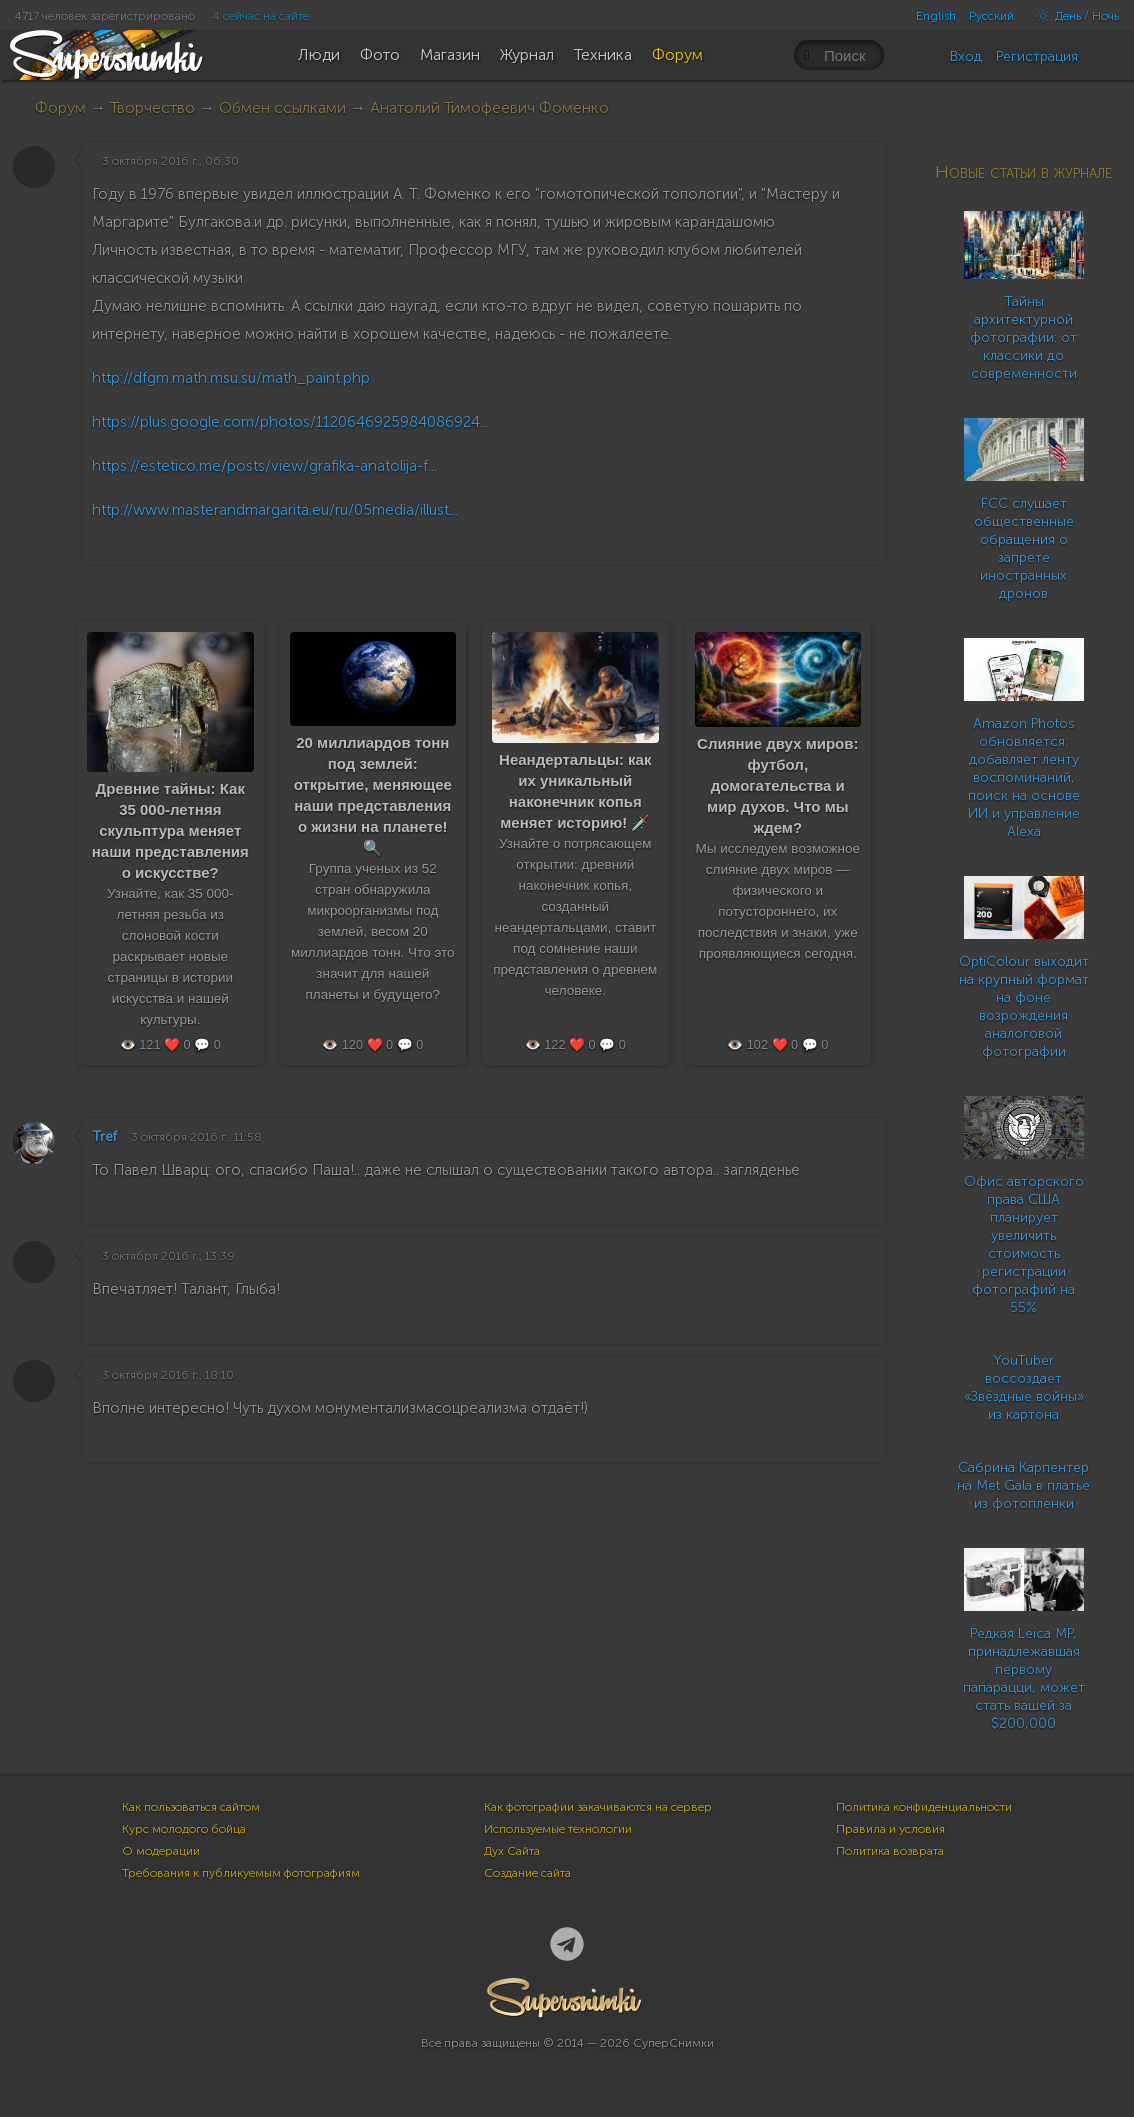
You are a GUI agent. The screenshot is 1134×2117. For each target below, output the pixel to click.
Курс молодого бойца (184, 1829)
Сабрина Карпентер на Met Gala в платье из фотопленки (1023, 1485)
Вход (966, 56)
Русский (991, 16)
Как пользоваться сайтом (191, 1807)
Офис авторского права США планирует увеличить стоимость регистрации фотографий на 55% (1024, 1244)
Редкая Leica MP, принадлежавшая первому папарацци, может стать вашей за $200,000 (1024, 1678)
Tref (104, 1136)
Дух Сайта (512, 1851)
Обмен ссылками (282, 107)
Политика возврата (890, 1851)
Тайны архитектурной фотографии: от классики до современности (1023, 337)
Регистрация (1037, 56)
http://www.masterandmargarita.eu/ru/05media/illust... (275, 510)
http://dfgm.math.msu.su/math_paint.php (231, 378)
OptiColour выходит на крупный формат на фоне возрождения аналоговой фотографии (1024, 1006)
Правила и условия (890, 1829)
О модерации (161, 1851)
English (936, 16)
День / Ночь (1073, 16)
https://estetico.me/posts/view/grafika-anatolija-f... (264, 466)
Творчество (152, 107)
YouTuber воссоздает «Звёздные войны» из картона (1024, 1387)
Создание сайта (527, 1873)
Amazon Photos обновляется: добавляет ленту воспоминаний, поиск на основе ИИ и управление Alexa (1024, 777)
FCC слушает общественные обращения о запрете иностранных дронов (1024, 548)
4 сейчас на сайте (261, 16)
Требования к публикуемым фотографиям (241, 1873)
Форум (60, 107)
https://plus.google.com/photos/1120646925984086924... (290, 422)
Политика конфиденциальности (924, 1807)
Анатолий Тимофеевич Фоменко (489, 107)
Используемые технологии (558, 1829)
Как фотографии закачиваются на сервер (598, 1807)
